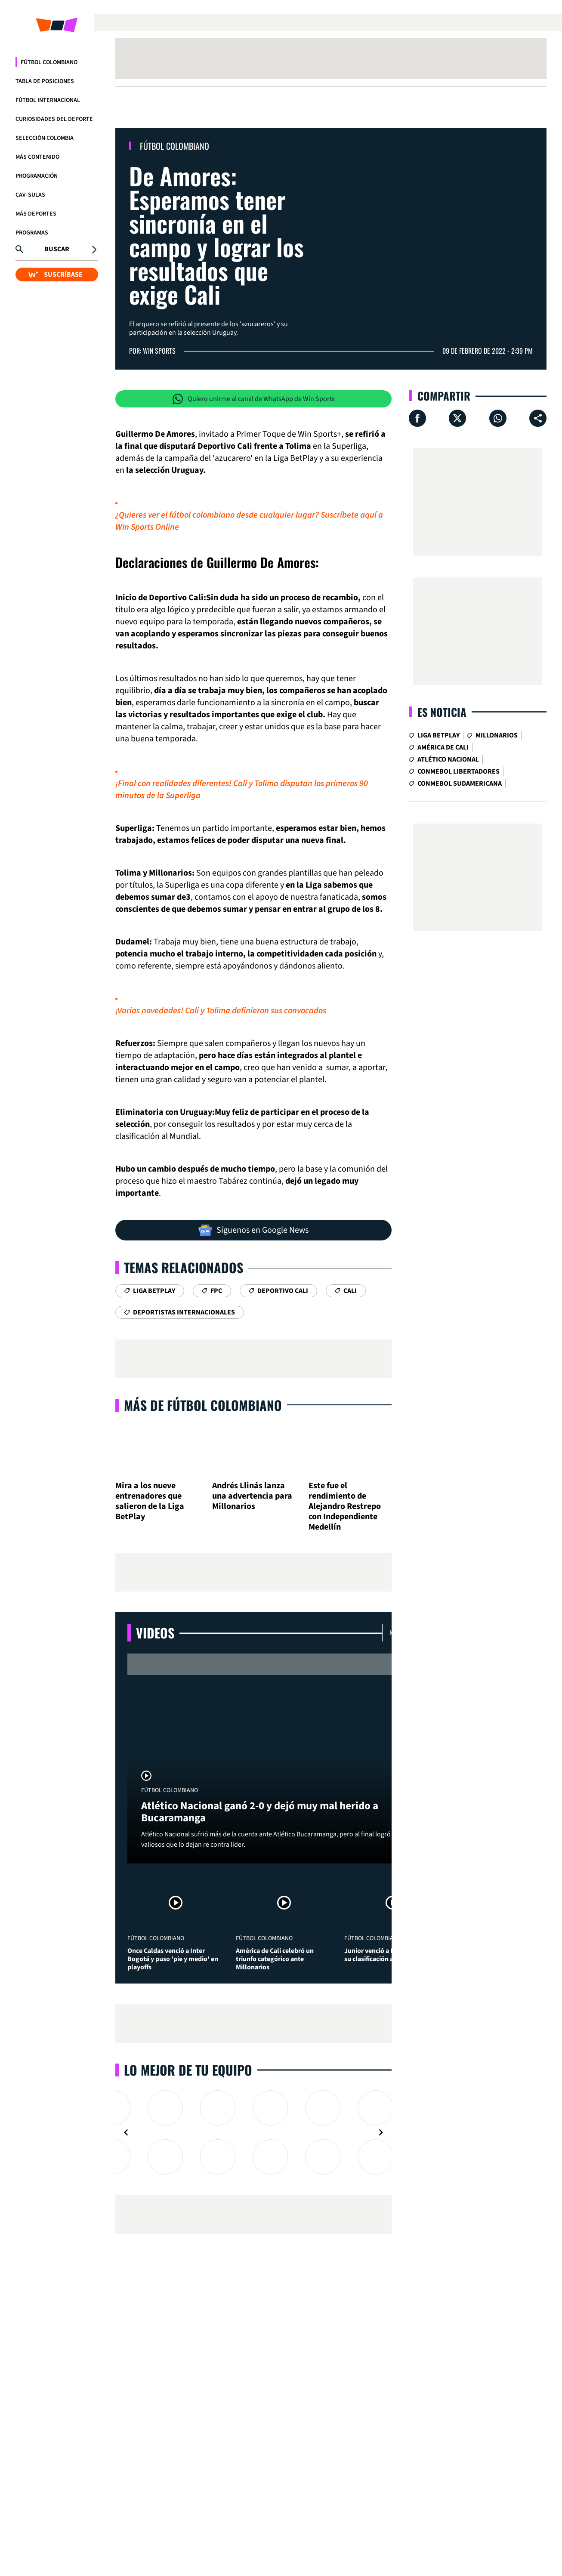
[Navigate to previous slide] (126, 2132)
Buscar (56, 249)
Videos (155, 1632)
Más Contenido (37, 157)
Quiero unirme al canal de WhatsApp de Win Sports (254, 399)
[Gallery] (253, 2132)
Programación (36, 176)
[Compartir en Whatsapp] (497, 418)
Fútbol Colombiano (49, 62)
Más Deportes (35, 214)
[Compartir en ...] (538, 418)
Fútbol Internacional (47, 100)
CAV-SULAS (30, 195)
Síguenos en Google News (253, 1230)
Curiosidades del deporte (54, 119)
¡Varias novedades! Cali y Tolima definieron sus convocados (220, 1011)
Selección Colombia (44, 138)
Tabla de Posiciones (44, 81)
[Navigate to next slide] (380, 2132)
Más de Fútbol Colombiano (203, 1405)
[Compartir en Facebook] (417, 418)
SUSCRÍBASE (55, 274)
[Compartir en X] (457, 418)
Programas (31, 232)
